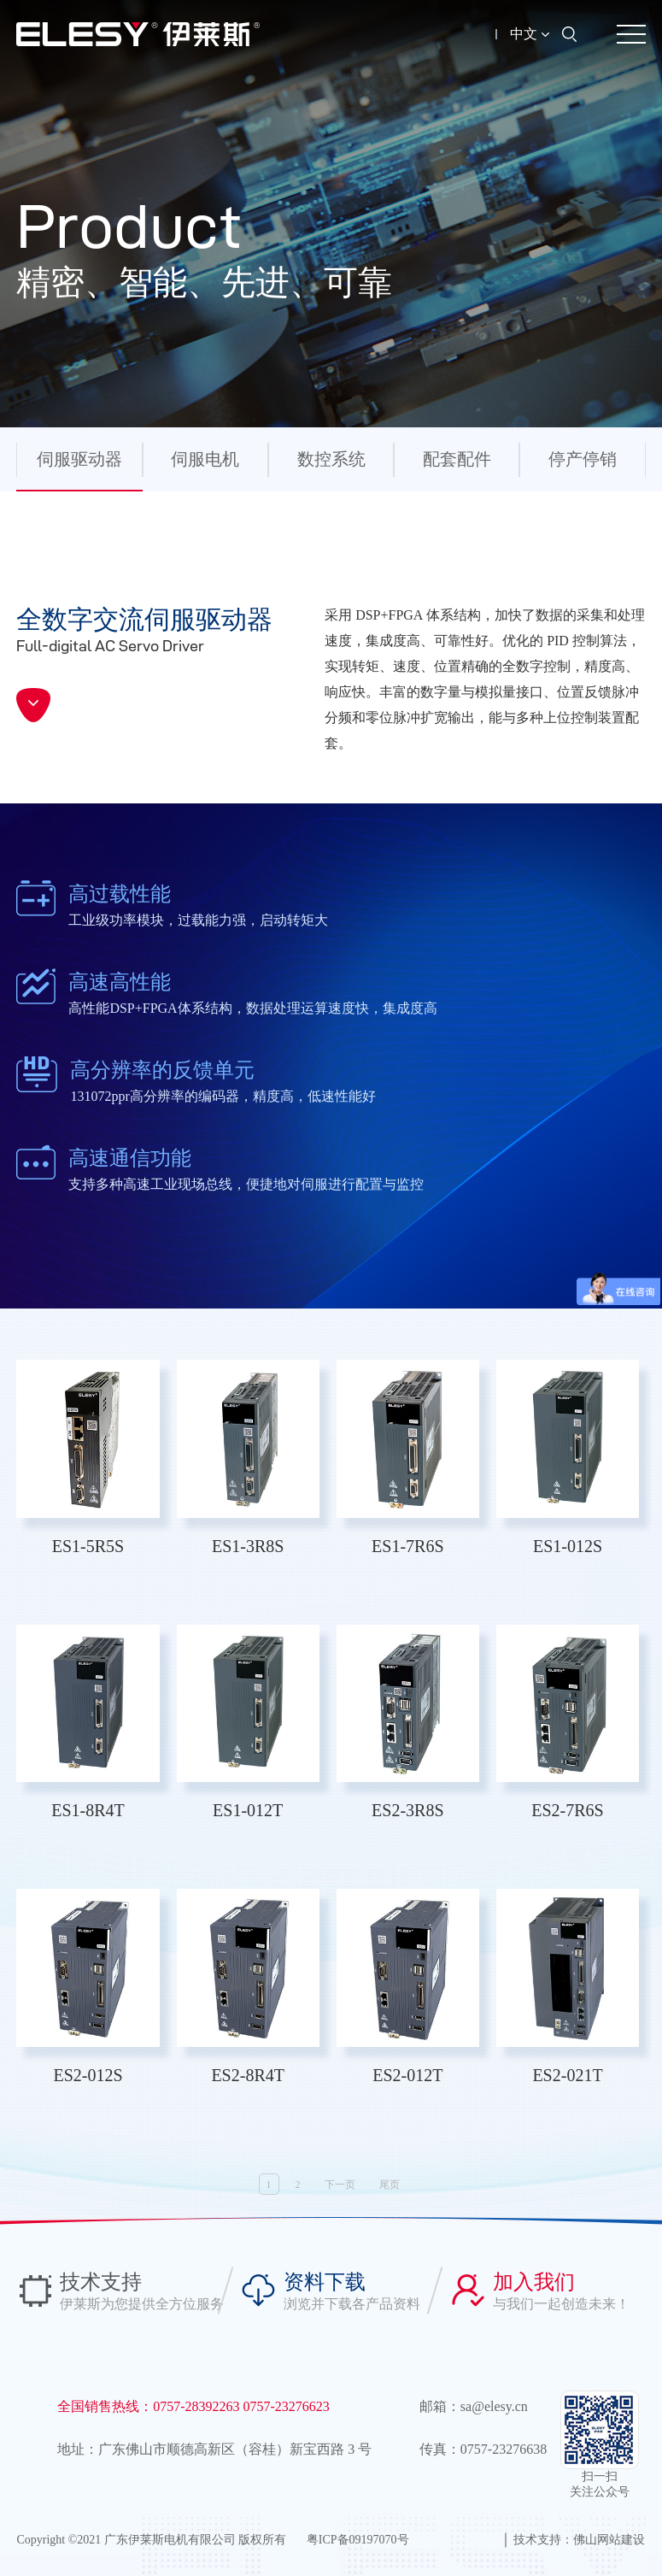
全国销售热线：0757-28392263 (150, 2406)
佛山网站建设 (609, 2539)
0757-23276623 (286, 2406)
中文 (529, 33)
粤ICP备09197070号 (358, 2539)
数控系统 (331, 459)
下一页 (340, 2185)
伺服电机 (205, 459)
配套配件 (457, 459)
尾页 (389, 2185)
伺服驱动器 (79, 459)
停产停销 (582, 459)
